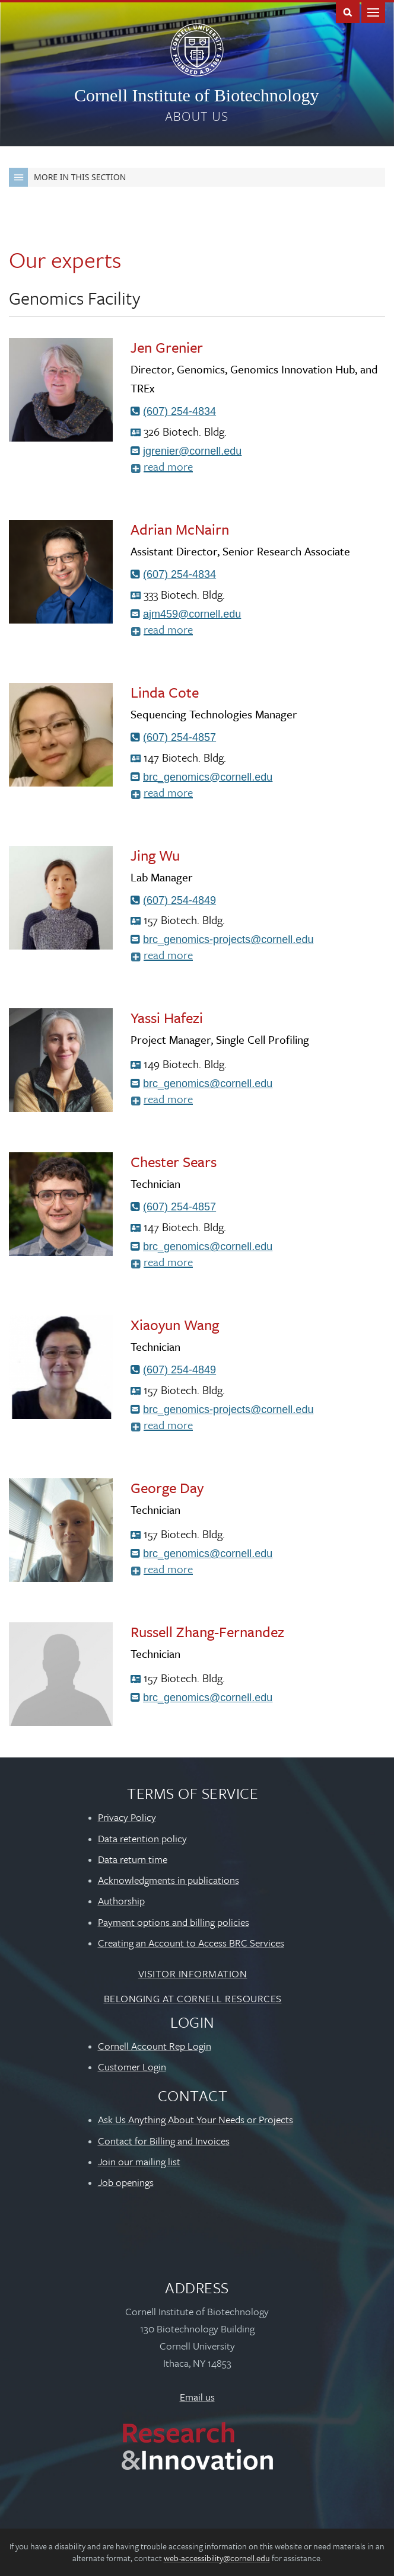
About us (196, 116)
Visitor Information (192, 1973)
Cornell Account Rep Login (154, 2045)
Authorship (121, 1900)
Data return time (132, 1859)
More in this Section (67, 177)
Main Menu (373, 11)
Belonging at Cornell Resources (193, 1998)
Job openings (126, 2182)
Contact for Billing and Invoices (164, 2140)
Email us (197, 2396)
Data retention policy (142, 1838)
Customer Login (132, 2066)
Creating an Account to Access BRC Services (191, 1942)
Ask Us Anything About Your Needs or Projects (195, 2119)
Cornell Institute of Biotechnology (196, 95)
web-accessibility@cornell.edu (217, 2558)
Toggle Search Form (348, 11)
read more (183, 468)
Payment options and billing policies (173, 1922)
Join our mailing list (139, 2161)
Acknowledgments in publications (168, 1879)
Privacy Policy (127, 1817)
